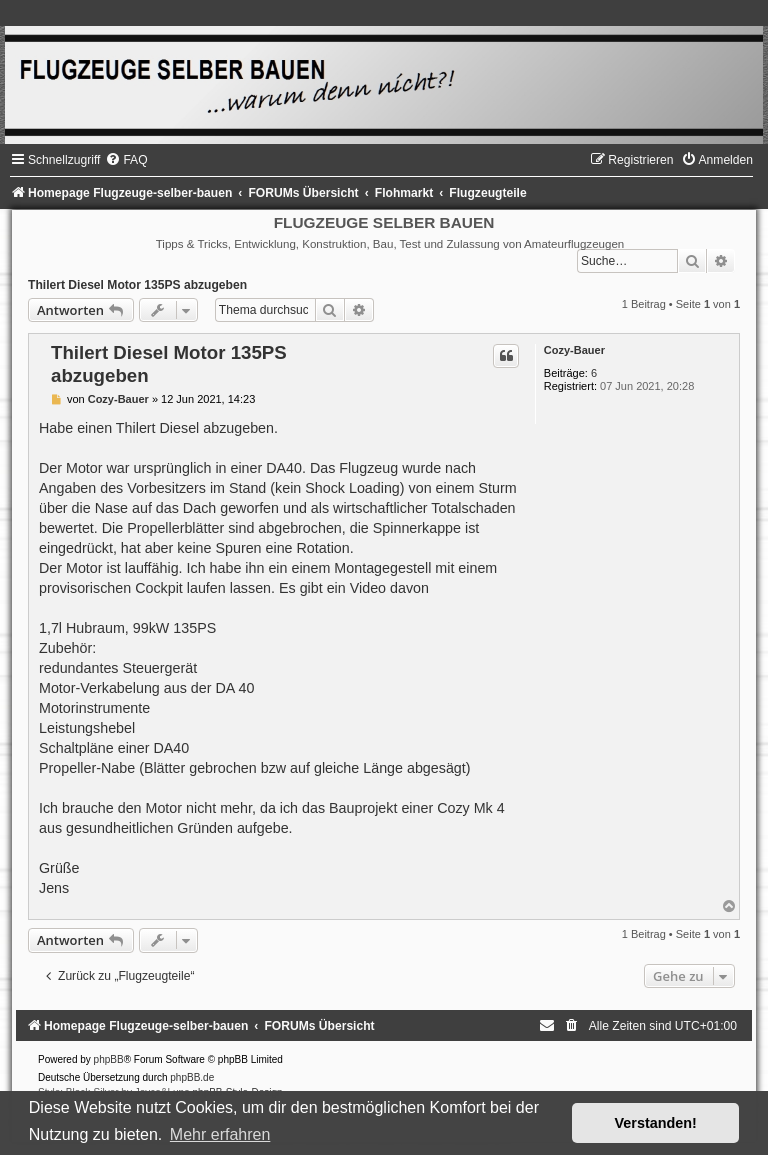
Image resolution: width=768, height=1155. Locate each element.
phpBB (109, 1059)
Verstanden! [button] (656, 1123)
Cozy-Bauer (574, 350)
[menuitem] (126, 160)
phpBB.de (192, 1077)
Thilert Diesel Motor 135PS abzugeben (137, 285)
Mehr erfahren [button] (220, 1134)
